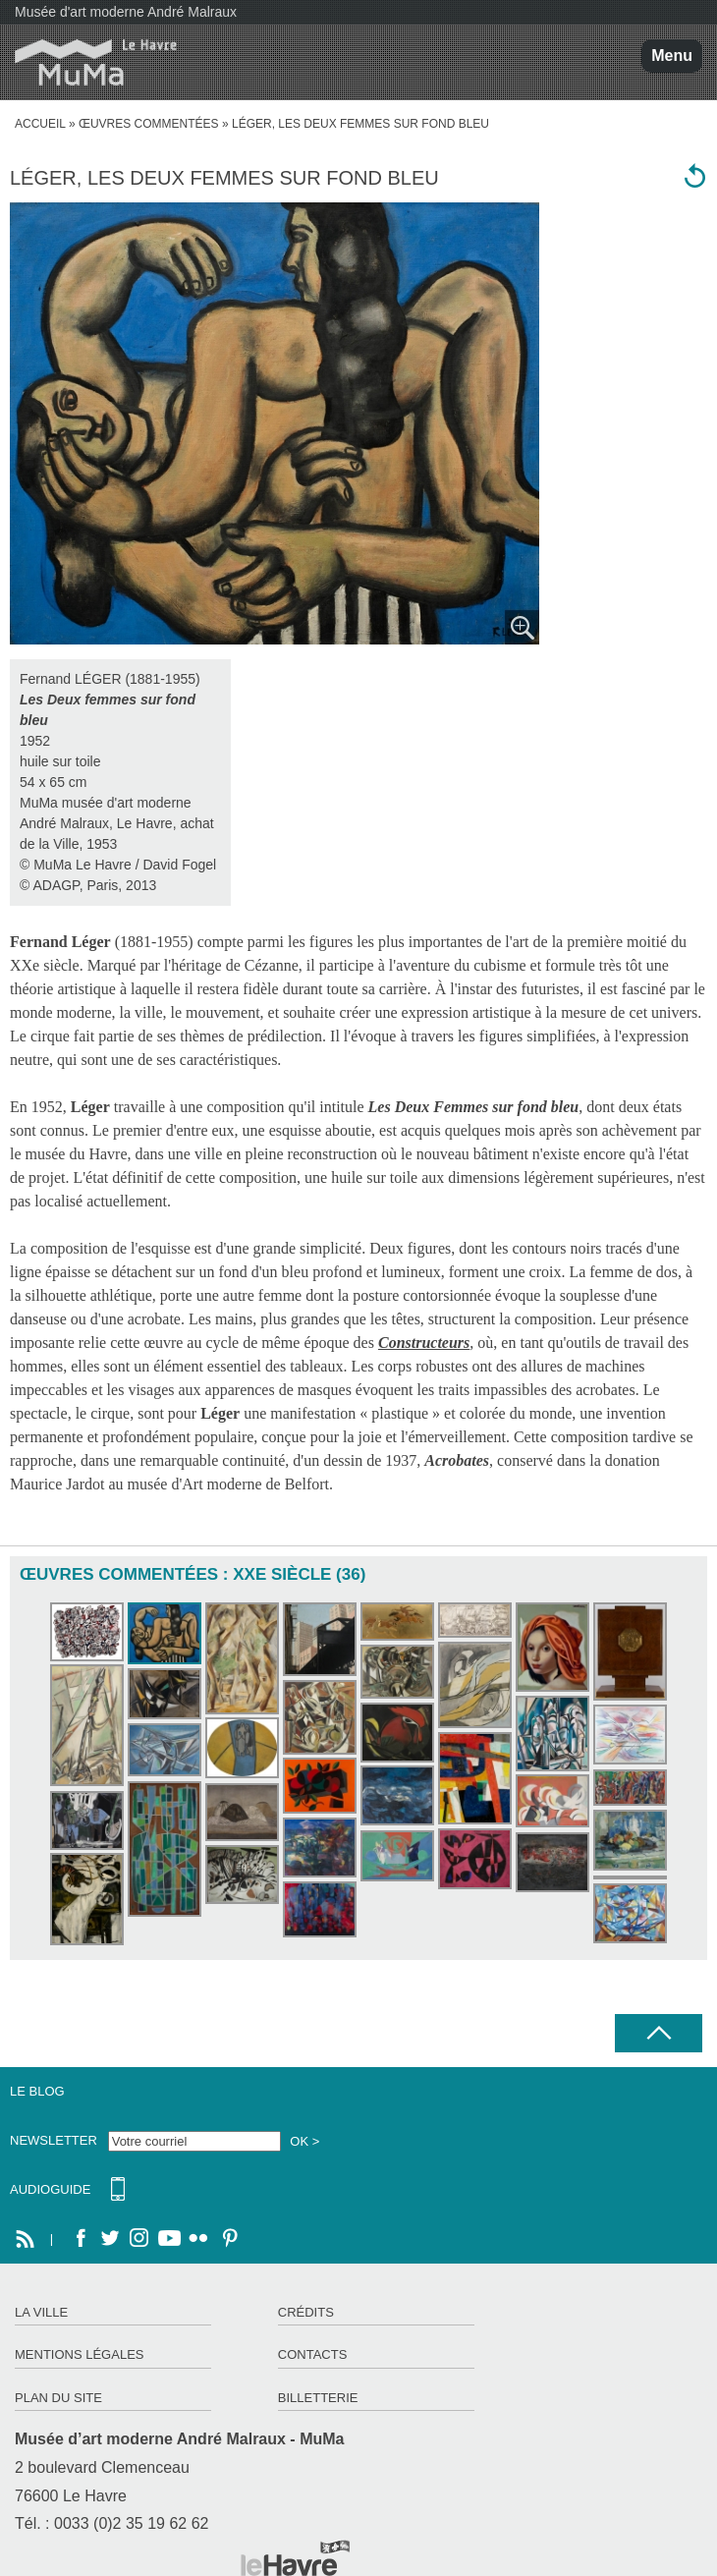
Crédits (306, 2312)
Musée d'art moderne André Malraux (126, 12)
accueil (40, 124)
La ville (41, 2312)
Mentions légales (79, 2354)
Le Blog (37, 2091)
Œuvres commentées (149, 124)
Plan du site (58, 2397)
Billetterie (318, 2397)
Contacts (313, 2354)
